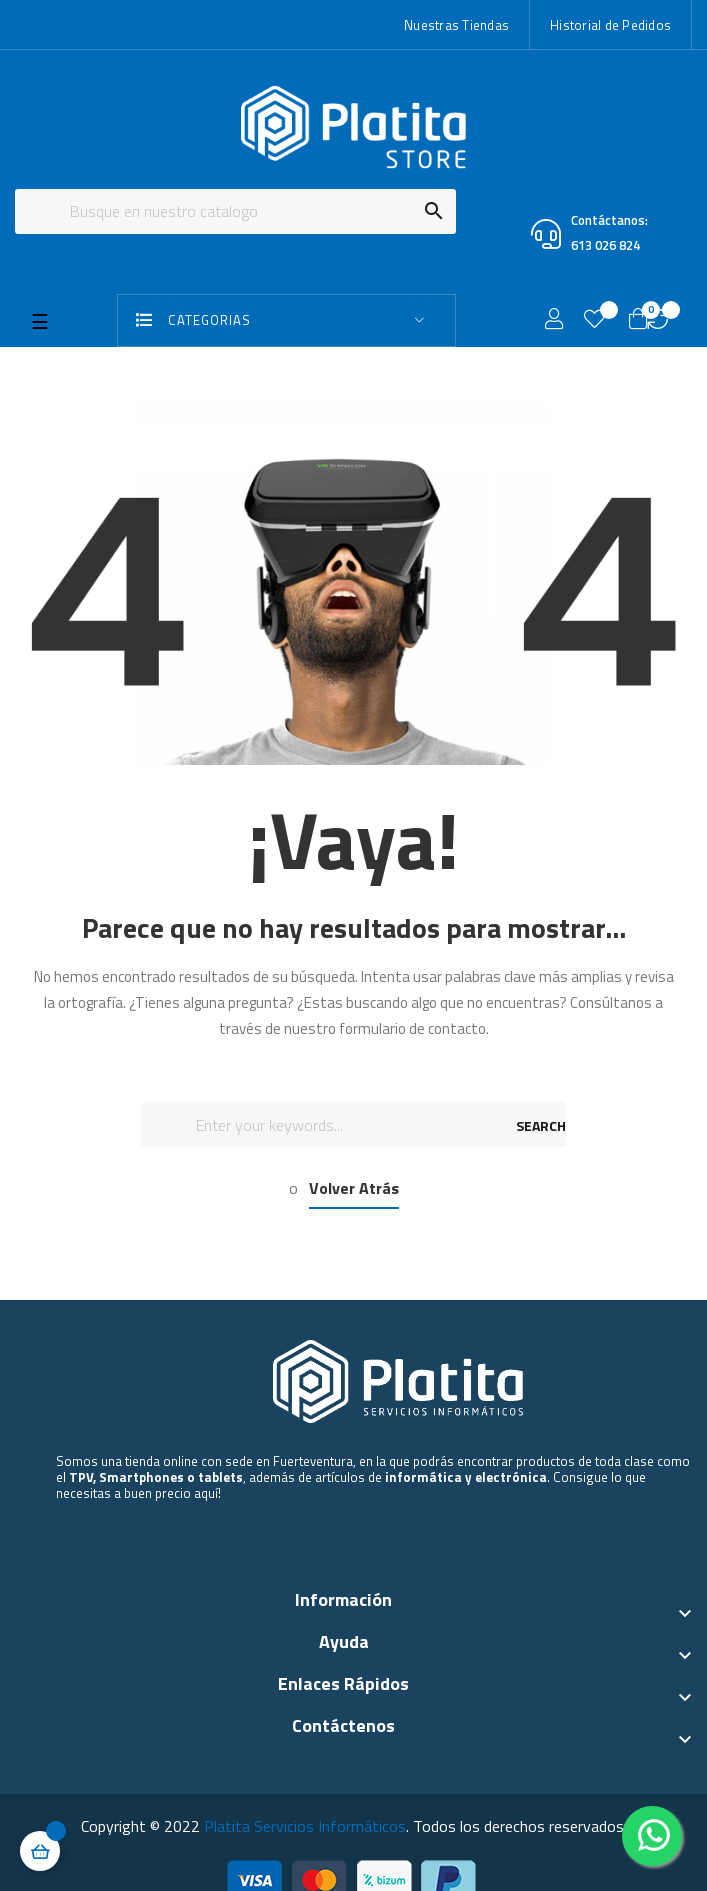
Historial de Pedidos (610, 25)
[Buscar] (235, 211)
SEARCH (541, 1125)
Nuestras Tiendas (456, 25)
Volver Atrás (354, 1188)
